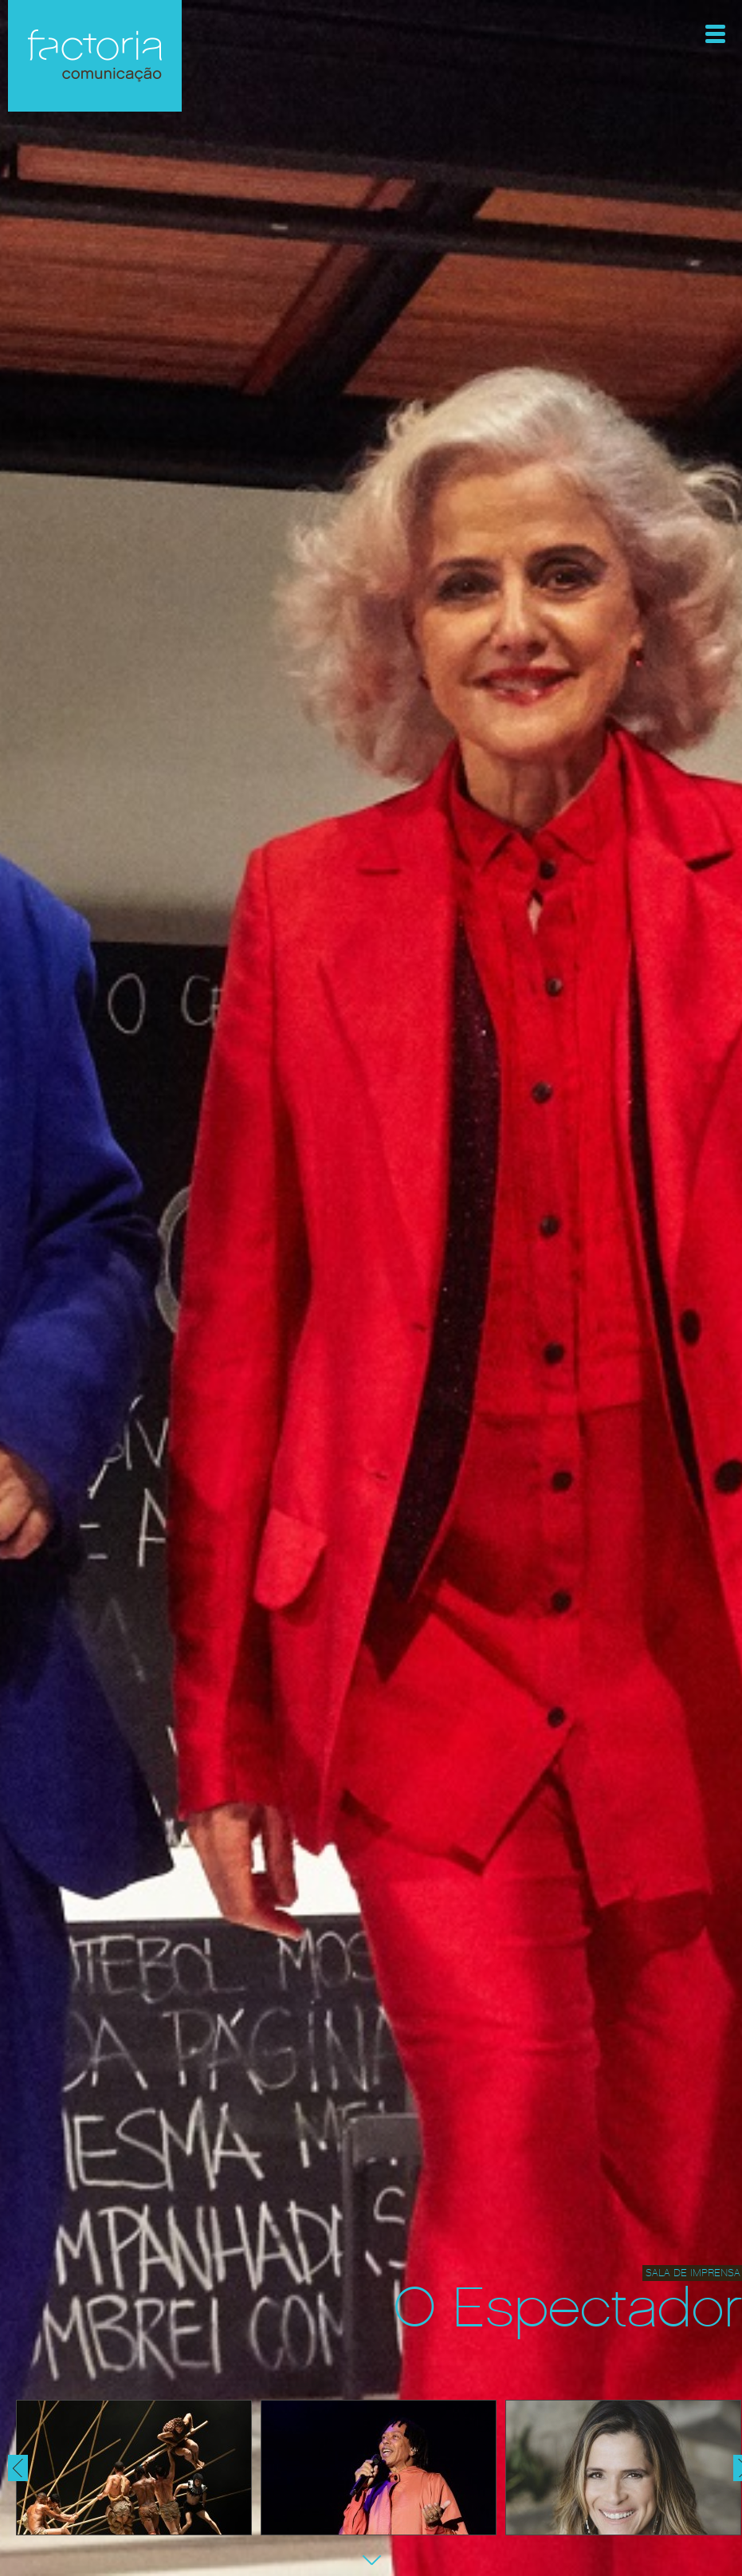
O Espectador (568, 2308)
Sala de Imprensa (693, 2273)
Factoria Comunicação (95, 56)
